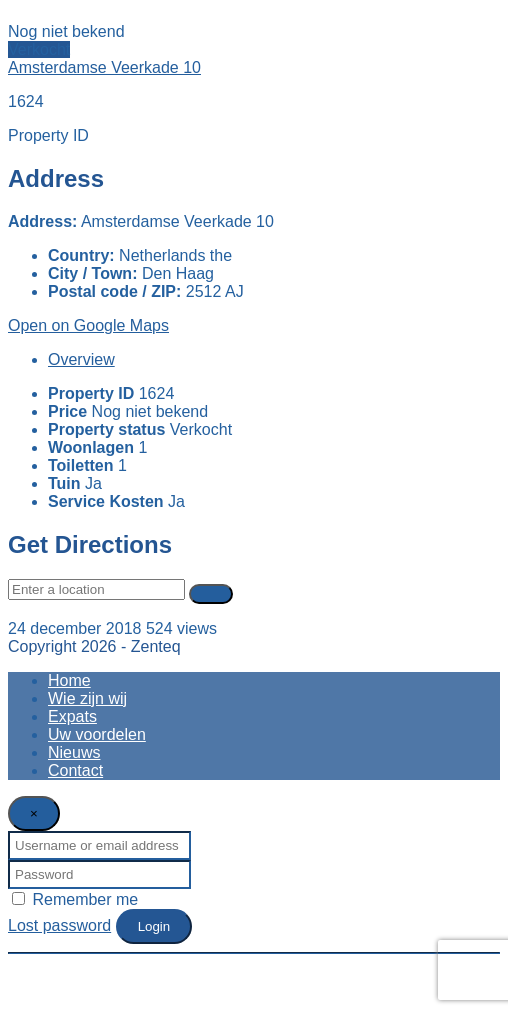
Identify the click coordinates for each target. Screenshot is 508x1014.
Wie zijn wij (87, 698)
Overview (81, 359)
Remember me (75, 899)
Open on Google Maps (88, 325)
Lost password (59, 925)
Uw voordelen (97, 734)
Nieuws (74, 752)
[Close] (34, 813)
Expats (72, 716)
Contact (75, 770)
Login (154, 926)
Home (69, 680)
